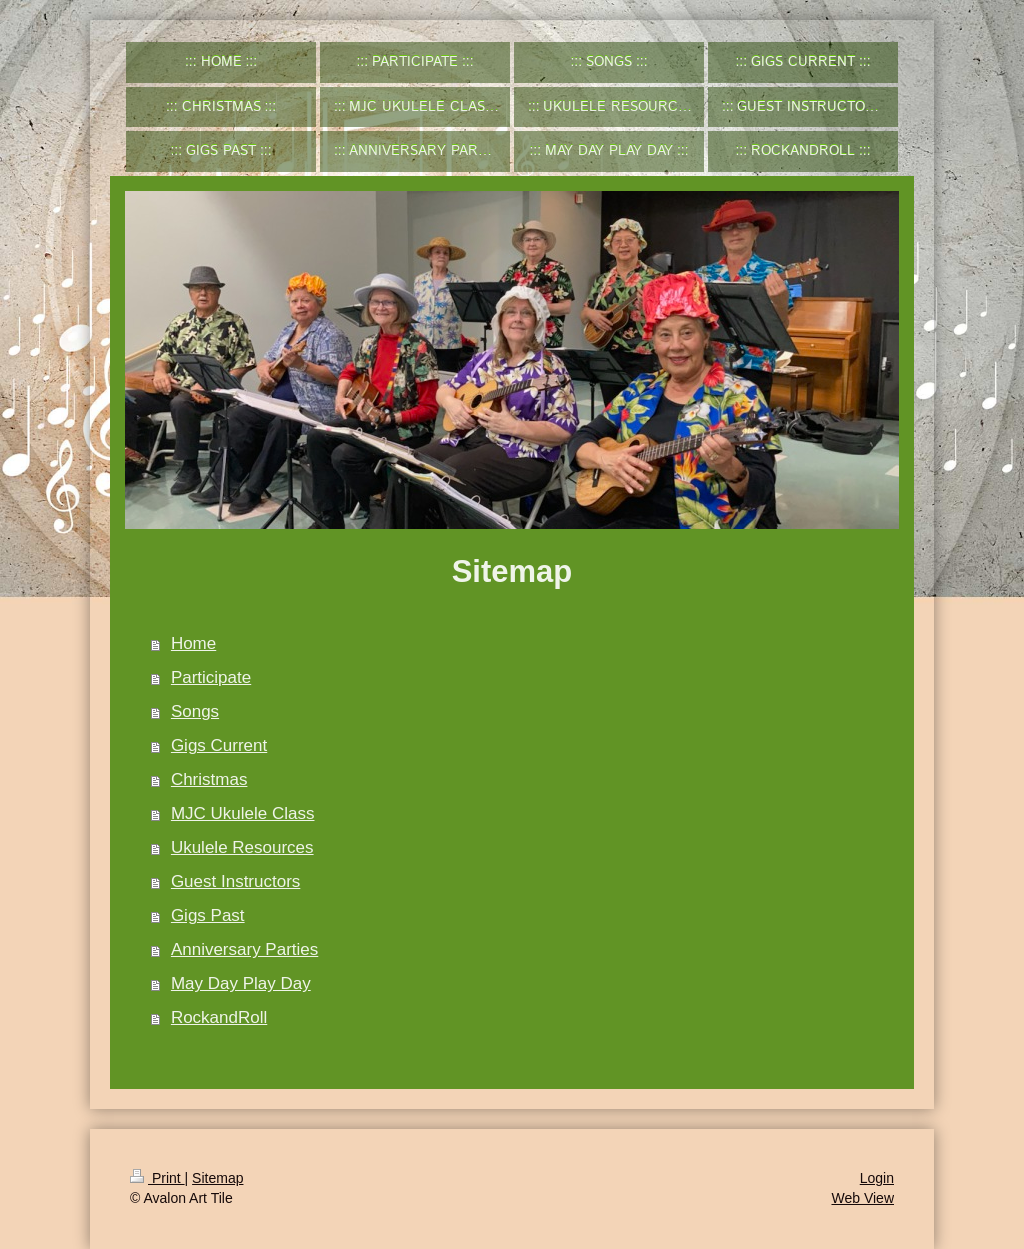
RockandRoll (219, 1017)
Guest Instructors (235, 881)
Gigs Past (208, 915)
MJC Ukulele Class (243, 813)
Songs (195, 711)
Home (193, 643)
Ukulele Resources (242, 847)
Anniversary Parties (244, 949)
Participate (211, 677)
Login (877, 1178)
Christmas (209, 779)
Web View (862, 1198)
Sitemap (217, 1178)
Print (157, 1178)
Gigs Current (219, 745)
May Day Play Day (241, 983)
